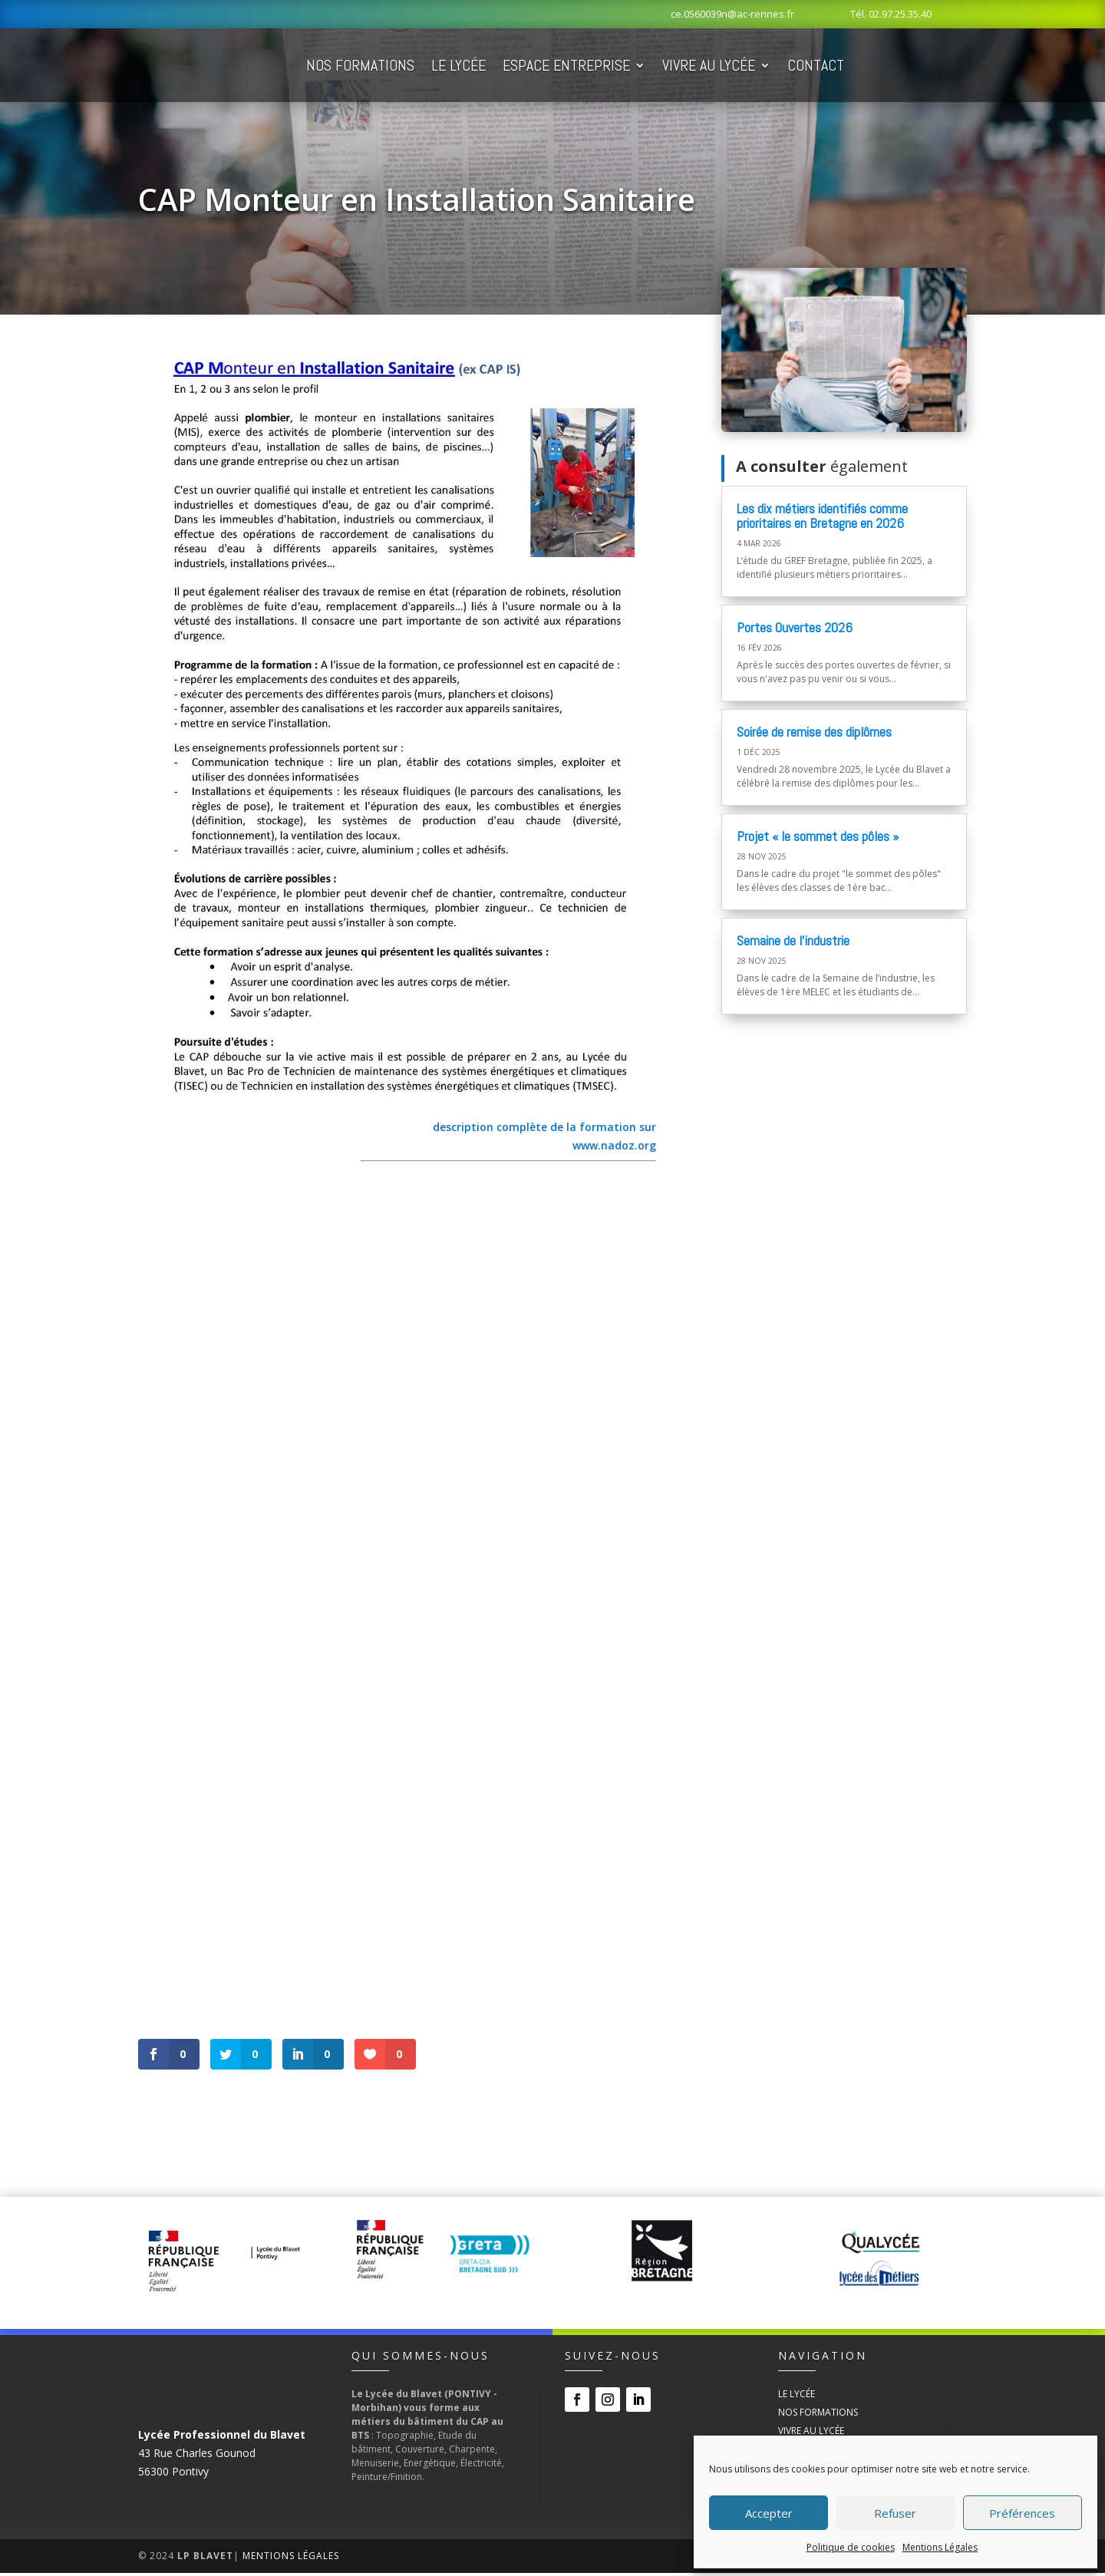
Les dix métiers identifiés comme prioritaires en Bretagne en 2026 (822, 519)
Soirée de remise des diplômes (814, 735)
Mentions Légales (940, 2547)
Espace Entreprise (653, 67)
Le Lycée (546, 67)
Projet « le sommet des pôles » (818, 839)
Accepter (769, 2513)
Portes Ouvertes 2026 (795, 630)
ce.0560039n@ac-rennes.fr (732, 14)
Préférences (1022, 2513)
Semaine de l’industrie (793, 943)
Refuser (895, 2513)
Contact (903, 67)
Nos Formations (448, 67)
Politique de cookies (850, 2547)
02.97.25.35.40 (900, 14)
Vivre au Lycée (796, 67)
